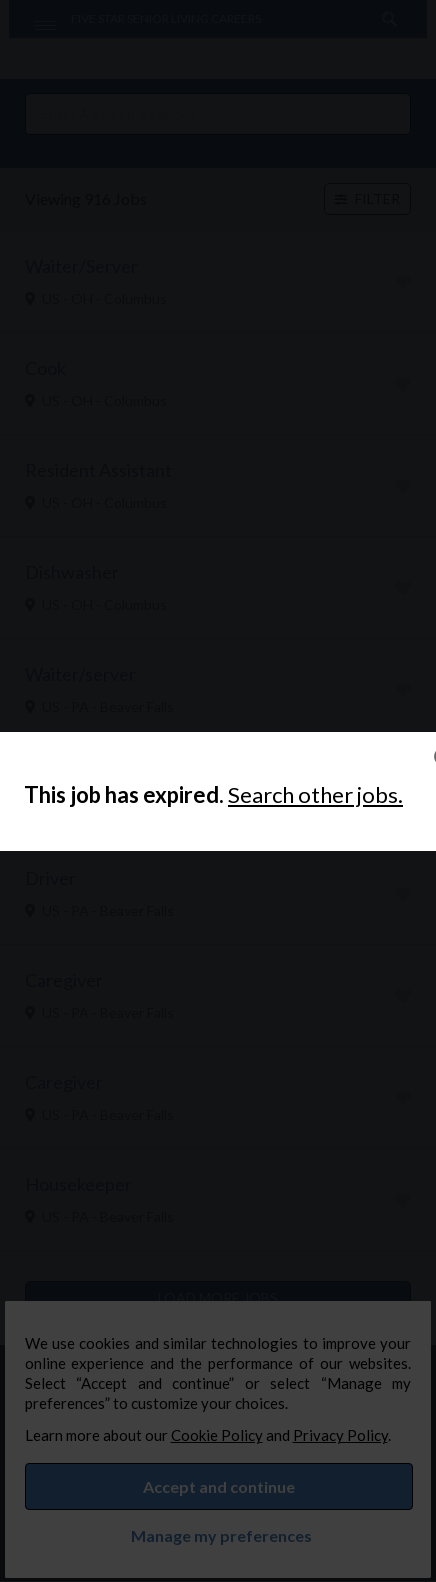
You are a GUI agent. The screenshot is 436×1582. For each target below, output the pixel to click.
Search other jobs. (315, 794)
